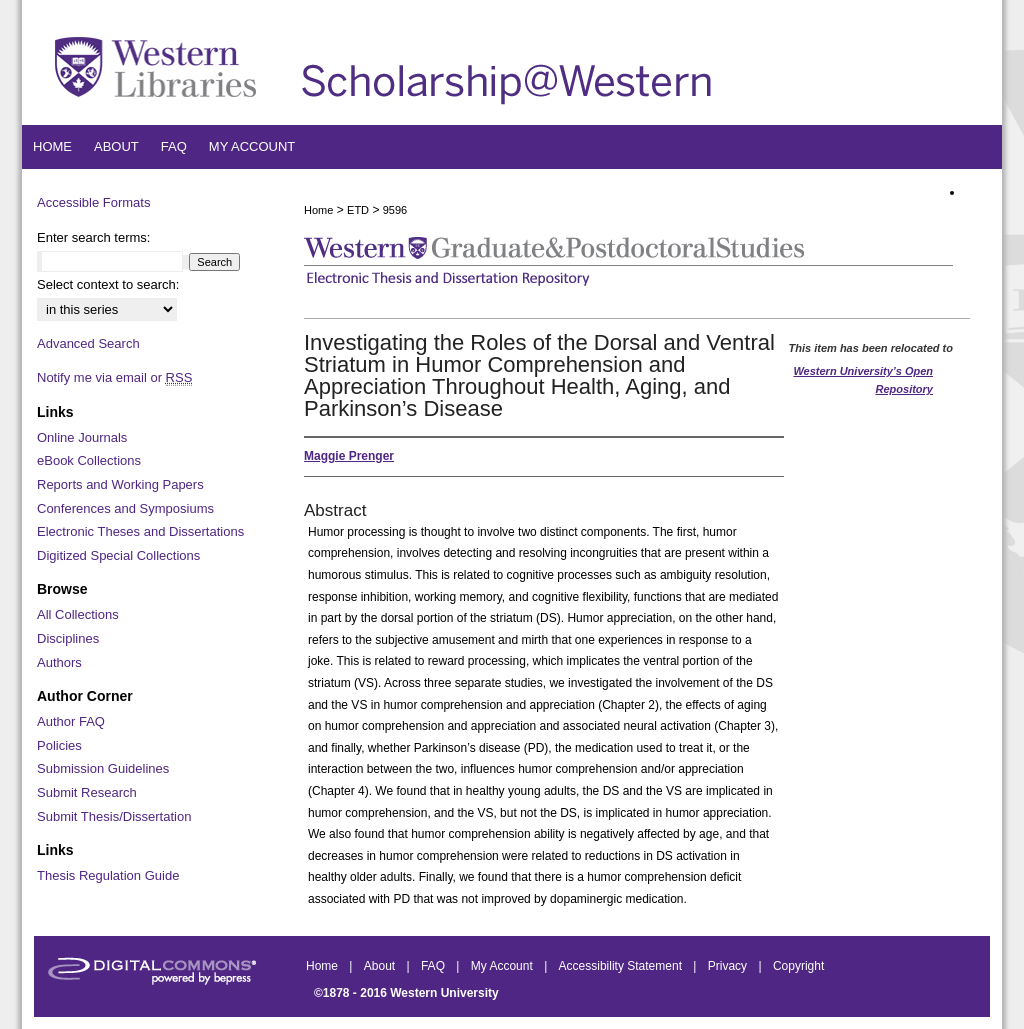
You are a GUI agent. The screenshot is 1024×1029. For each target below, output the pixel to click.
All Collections (78, 614)
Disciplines (68, 638)
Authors (59, 662)
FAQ (434, 966)
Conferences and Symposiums (125, 508)
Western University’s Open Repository (863, 380)
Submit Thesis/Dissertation (114, 816)
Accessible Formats (93, 202)
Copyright (798, 966)
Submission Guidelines (103, 768)
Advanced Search (88, 343)
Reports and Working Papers (120, 484)
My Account (503, 966)
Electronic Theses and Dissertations (140, 531)
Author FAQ (71, 721)
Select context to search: (108, 284)
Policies (59, 745)
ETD (358, 210)
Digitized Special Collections (118, 555)
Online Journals (82, 437)
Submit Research (87, 792)
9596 (395, 210)
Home (318, 210)
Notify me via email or (114, 378)
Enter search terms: (93, 237)
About (381, 966)
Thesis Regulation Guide (108, 875)
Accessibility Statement (622, 966)
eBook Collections (89, 460)
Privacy (729, 966)
